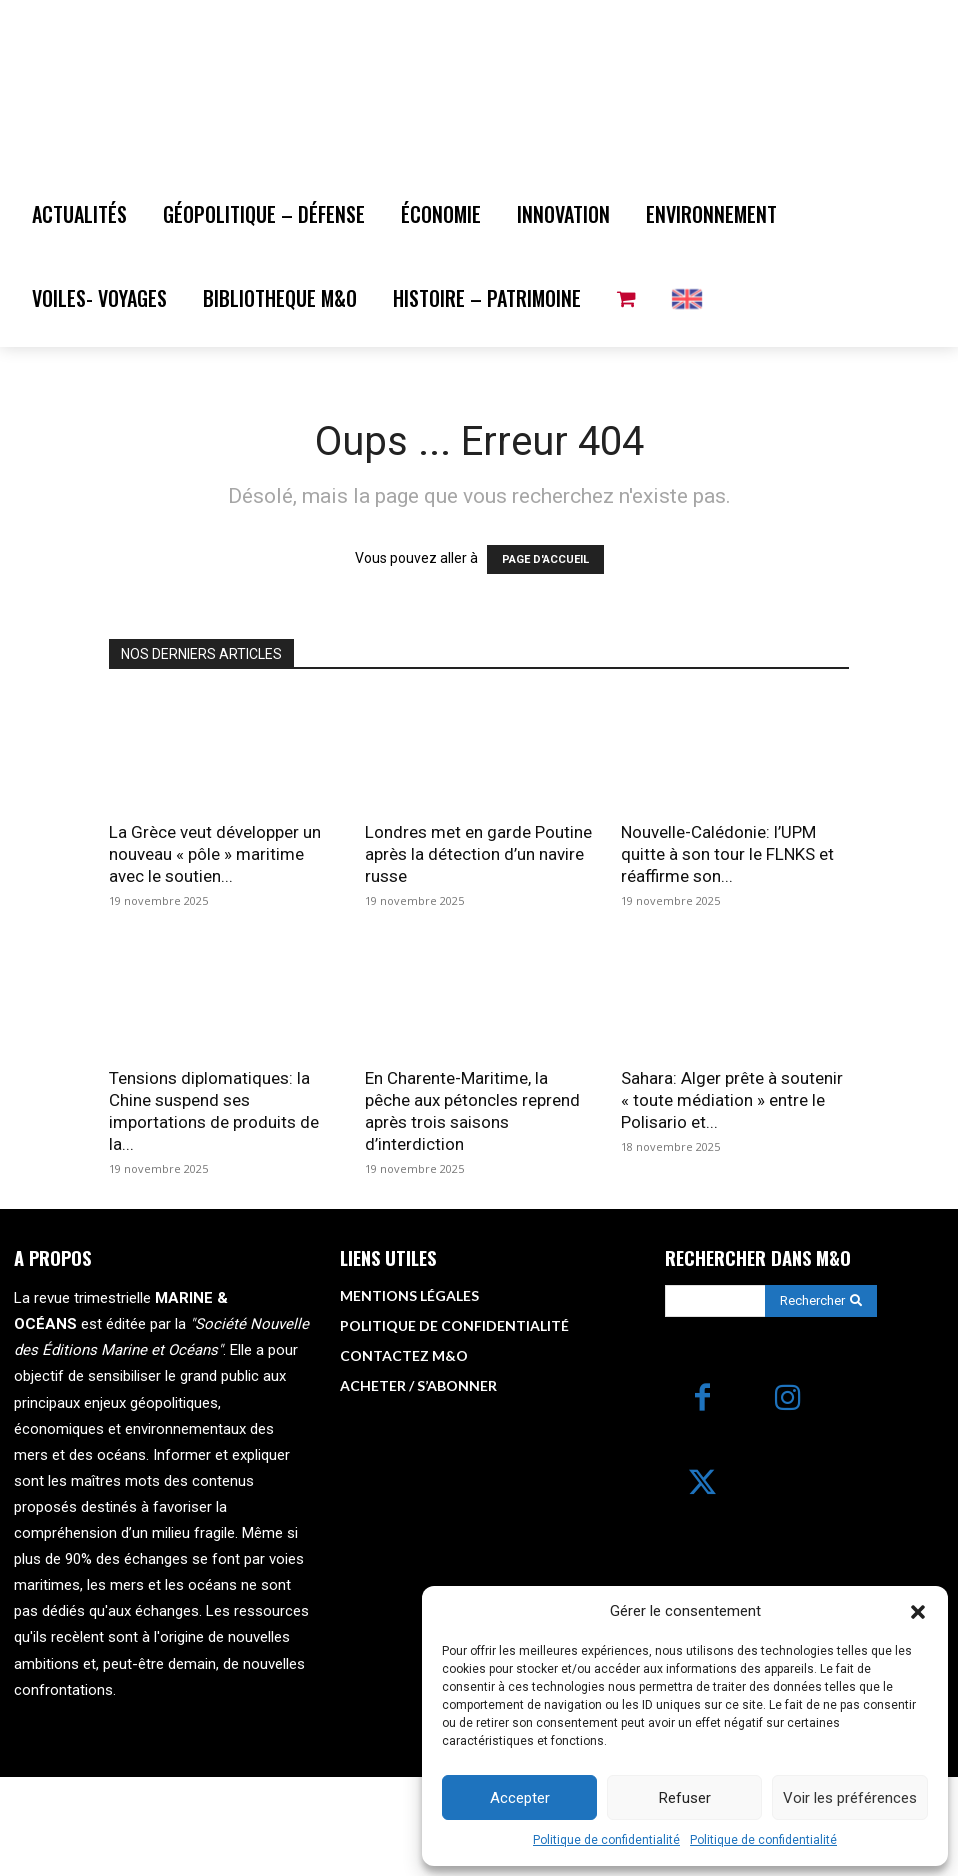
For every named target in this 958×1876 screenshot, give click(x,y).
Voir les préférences (850, 1798)
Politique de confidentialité (606, 1840)
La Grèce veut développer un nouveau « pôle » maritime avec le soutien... (215, 954)
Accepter (520, 1798)
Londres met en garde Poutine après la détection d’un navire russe (478, 954)
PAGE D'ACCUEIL (545, 660)
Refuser (685, 1798)
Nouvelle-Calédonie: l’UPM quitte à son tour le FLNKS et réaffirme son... (727, 954)
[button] (918, 1612)
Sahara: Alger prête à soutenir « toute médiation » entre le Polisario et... (732, 1200)
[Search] (821, 1401)
